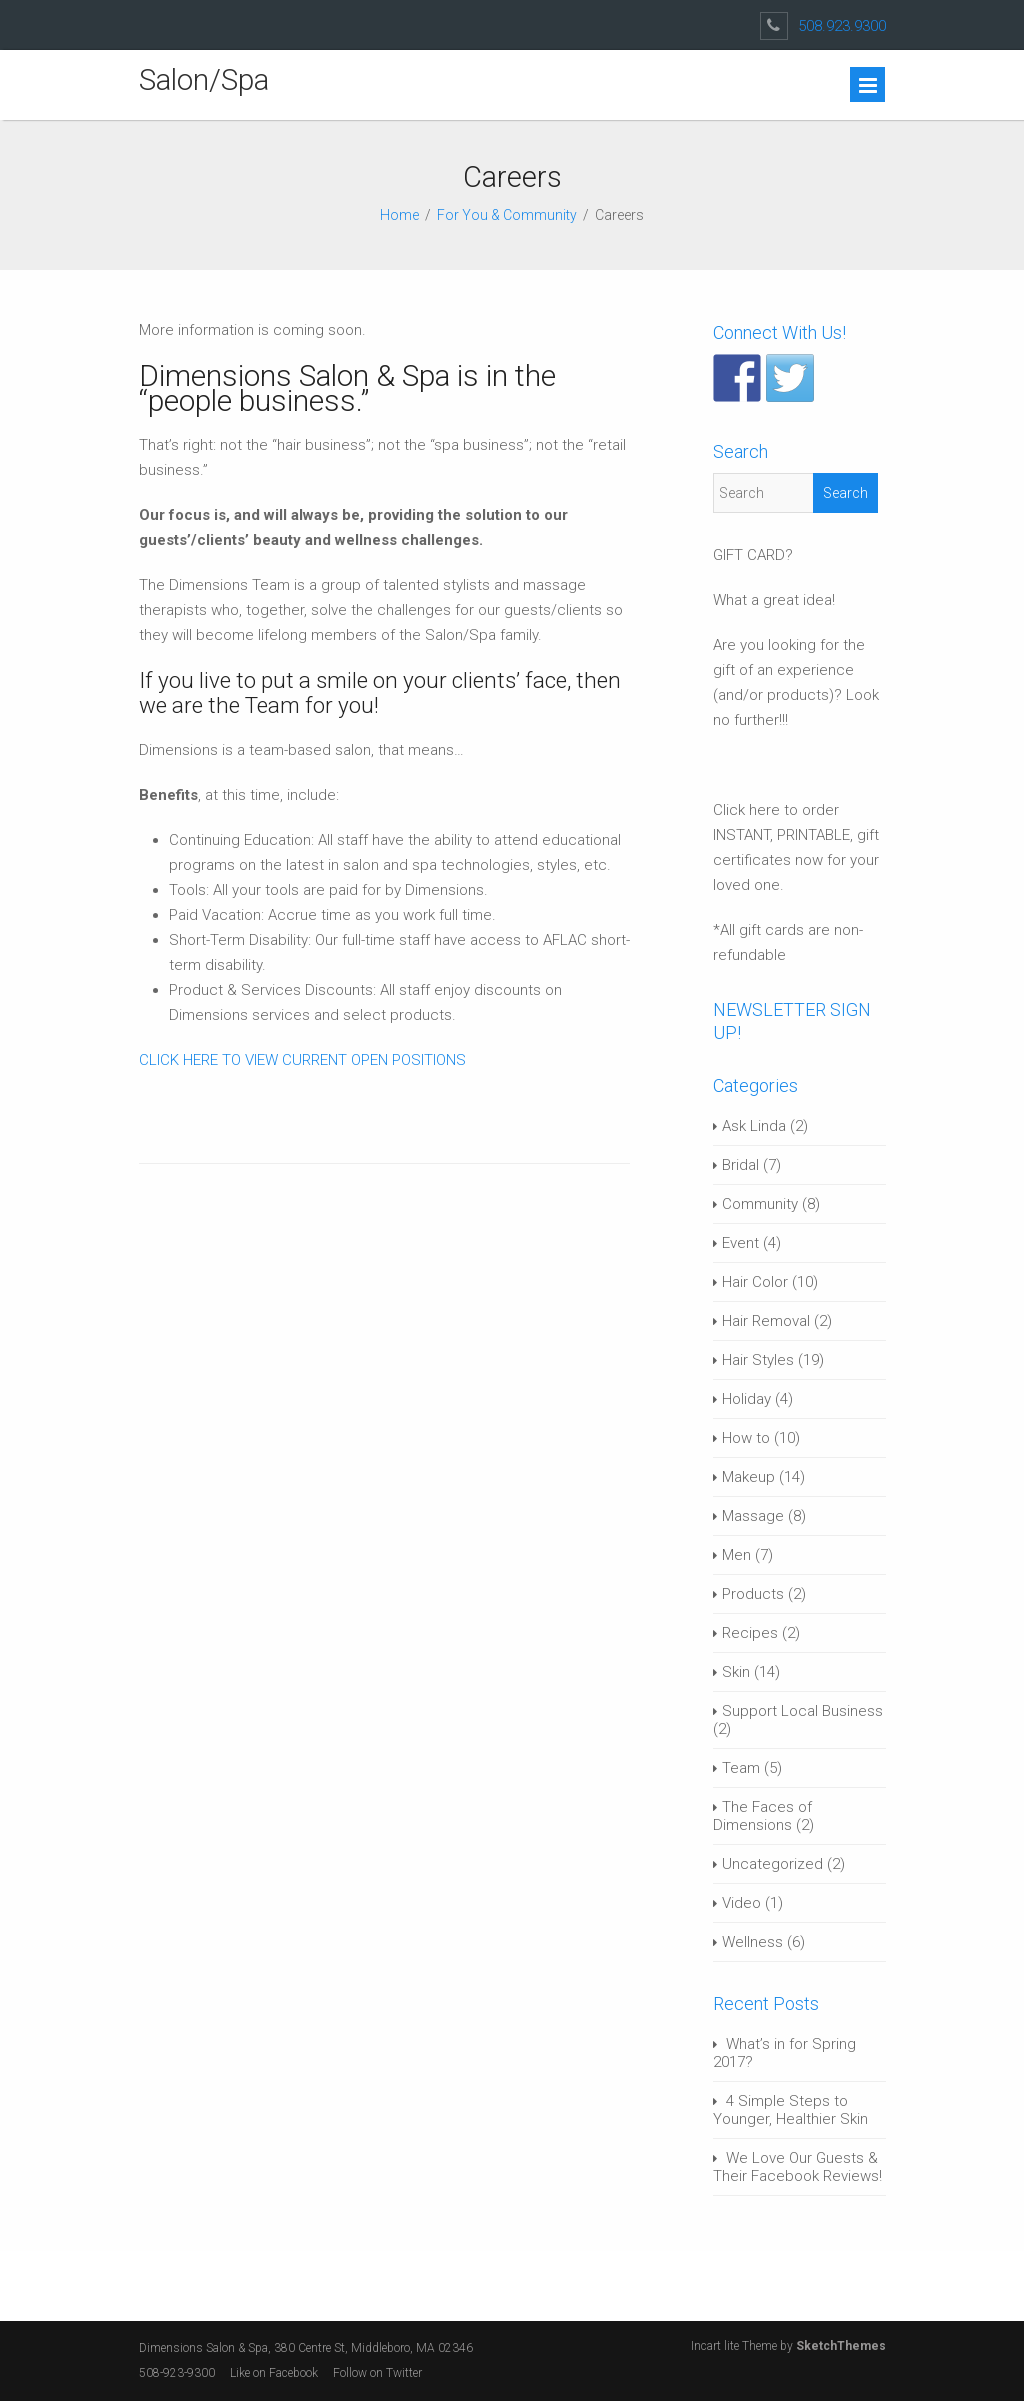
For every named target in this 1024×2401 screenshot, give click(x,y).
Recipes (750, 1633)
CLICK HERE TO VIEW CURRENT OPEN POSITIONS (302, 1060)
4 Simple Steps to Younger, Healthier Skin (790, 2110)
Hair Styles (758, 1360)
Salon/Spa (204, 79)
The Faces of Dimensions (762, 1816)
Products (753, 1594)
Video (741, 1903)
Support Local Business (802, 1711)
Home (399, 215)
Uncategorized (772, 1864)
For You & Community (507, 215)
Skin (736, 1672)
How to (746, 1438)
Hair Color (755, 1282)
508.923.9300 (842, 26)
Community (760, 1204)
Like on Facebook (274, 2373)
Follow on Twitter (379, 2373)
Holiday (746, 1399)
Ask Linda (754, 1126)
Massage (753, 1516)
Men (736, 1555)
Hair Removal (766, 1321)
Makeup (748, 1477)
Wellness (752, 1942)
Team (741, 1768)
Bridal (740, 1165)
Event (740, 1243)
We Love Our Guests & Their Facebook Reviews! (797, 2167)
